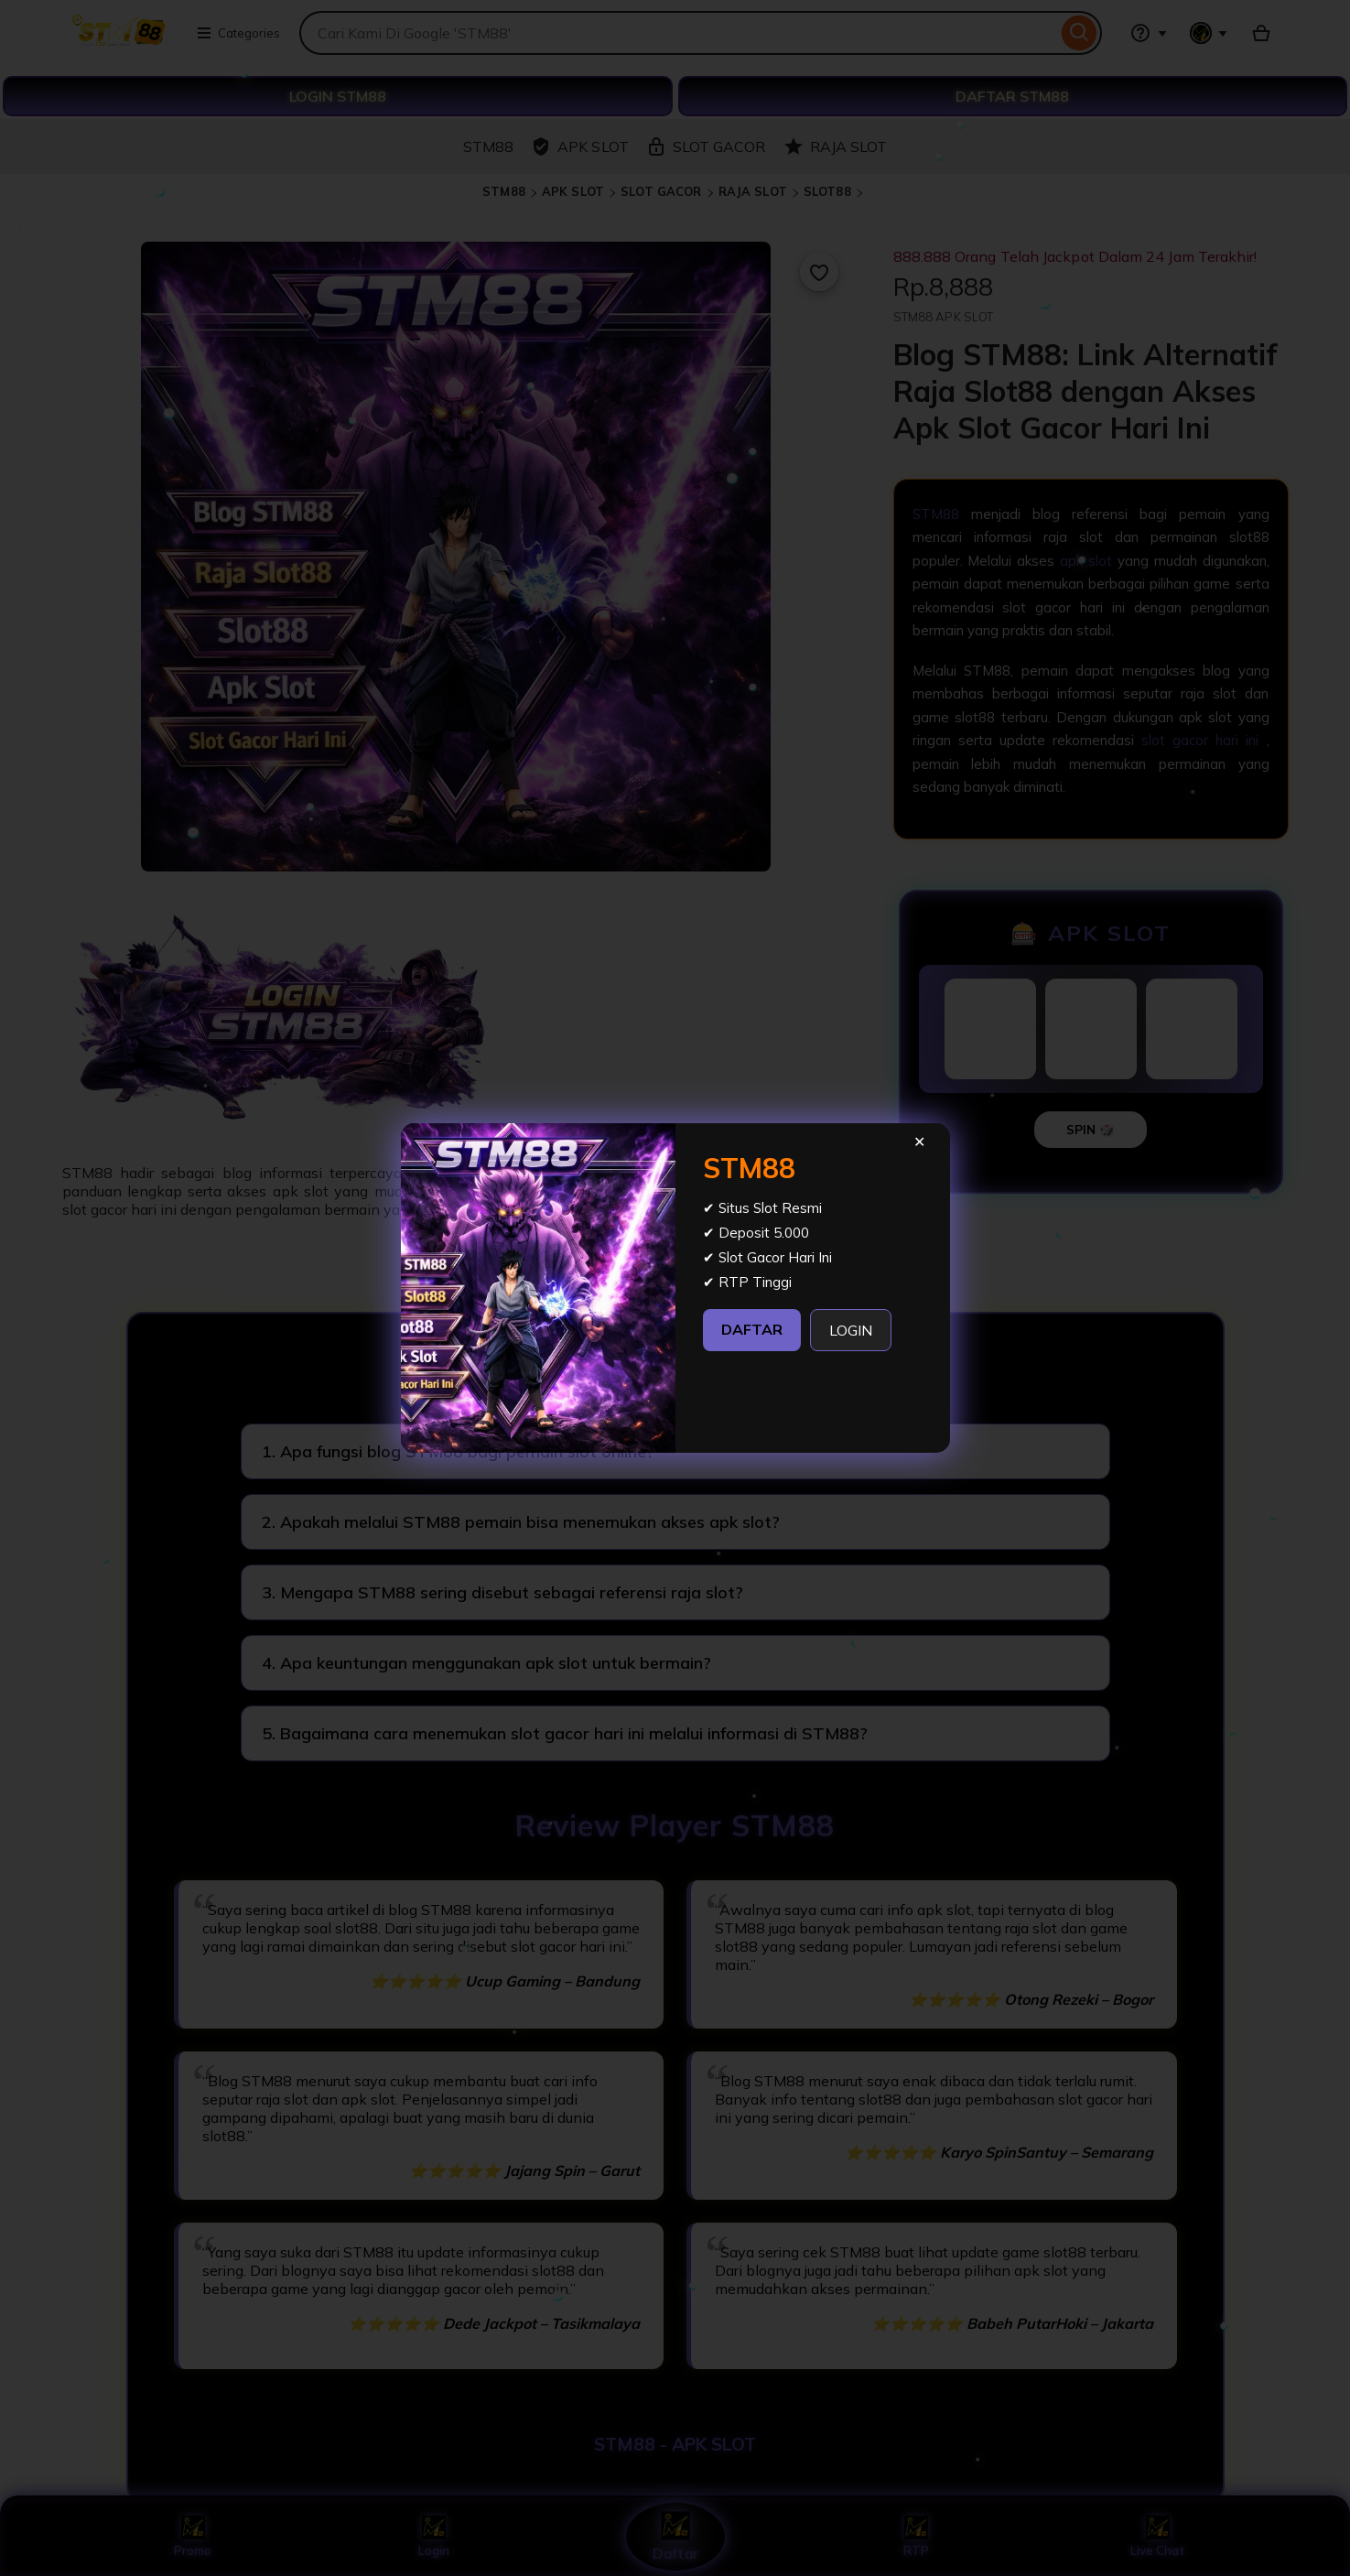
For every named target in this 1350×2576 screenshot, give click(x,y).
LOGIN (850, 1330)
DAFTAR (752, 1329)
